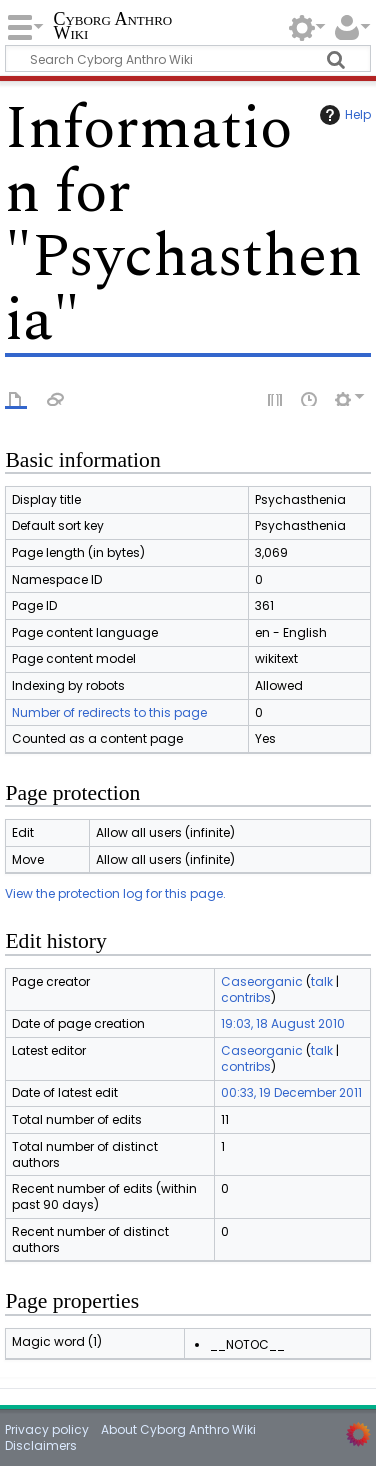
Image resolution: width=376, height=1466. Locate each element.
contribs (246, 997)
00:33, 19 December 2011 (291, 1092)
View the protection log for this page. (115, 893)
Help (343, 115)
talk (322, 981)
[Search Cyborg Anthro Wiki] (187, 58)
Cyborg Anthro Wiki (112, 27)
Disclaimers (41, 1445)
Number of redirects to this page (109, 712)
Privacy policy (47, 1429)
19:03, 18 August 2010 (283, 1023)
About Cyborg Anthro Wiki (178, 1429)
